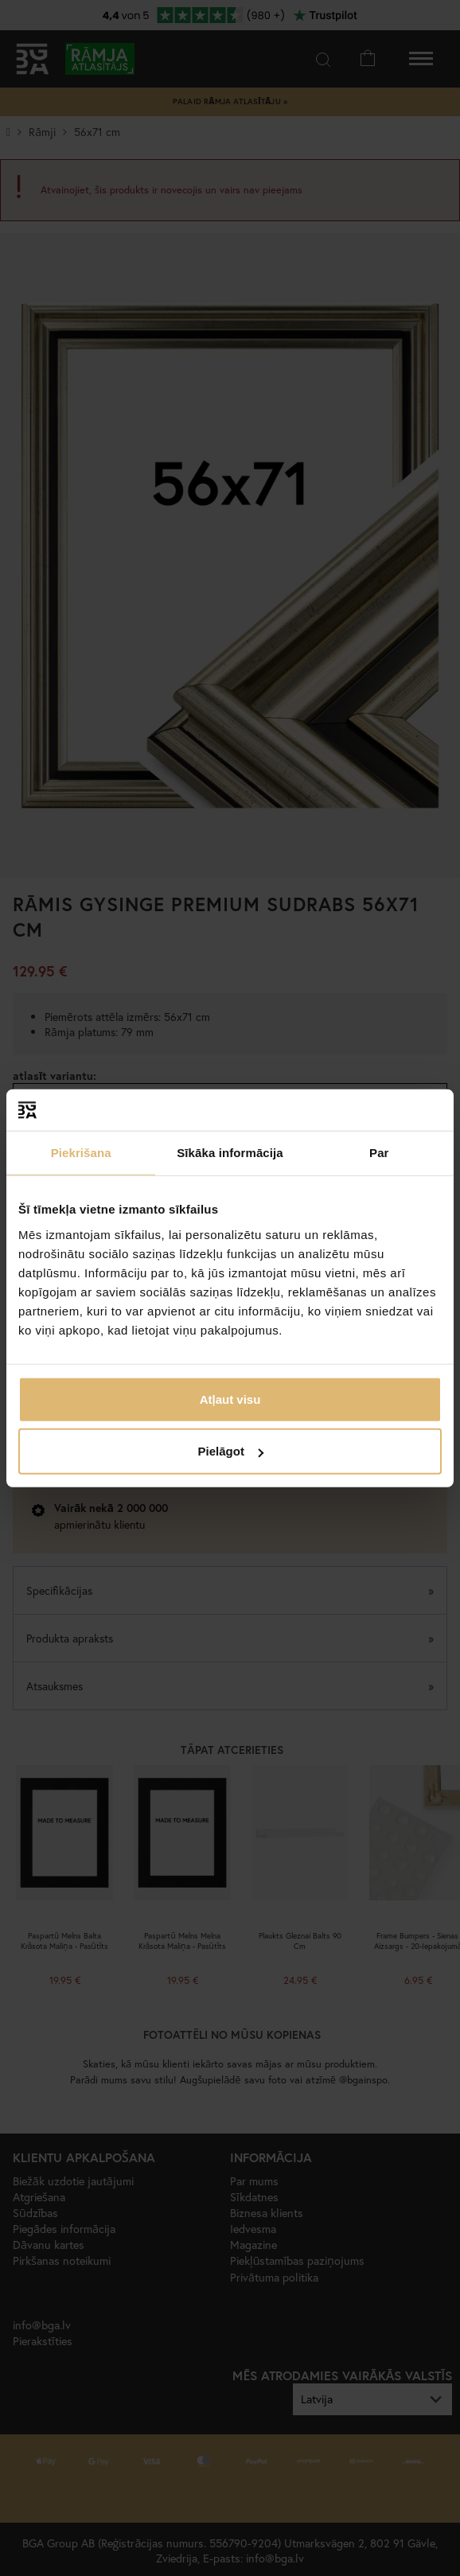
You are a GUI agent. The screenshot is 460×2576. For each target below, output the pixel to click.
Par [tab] (379, 1152)
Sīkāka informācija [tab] (230, 1152)
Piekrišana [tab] (81, 1152)
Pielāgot (230, 1451)
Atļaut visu (230, 1398)
